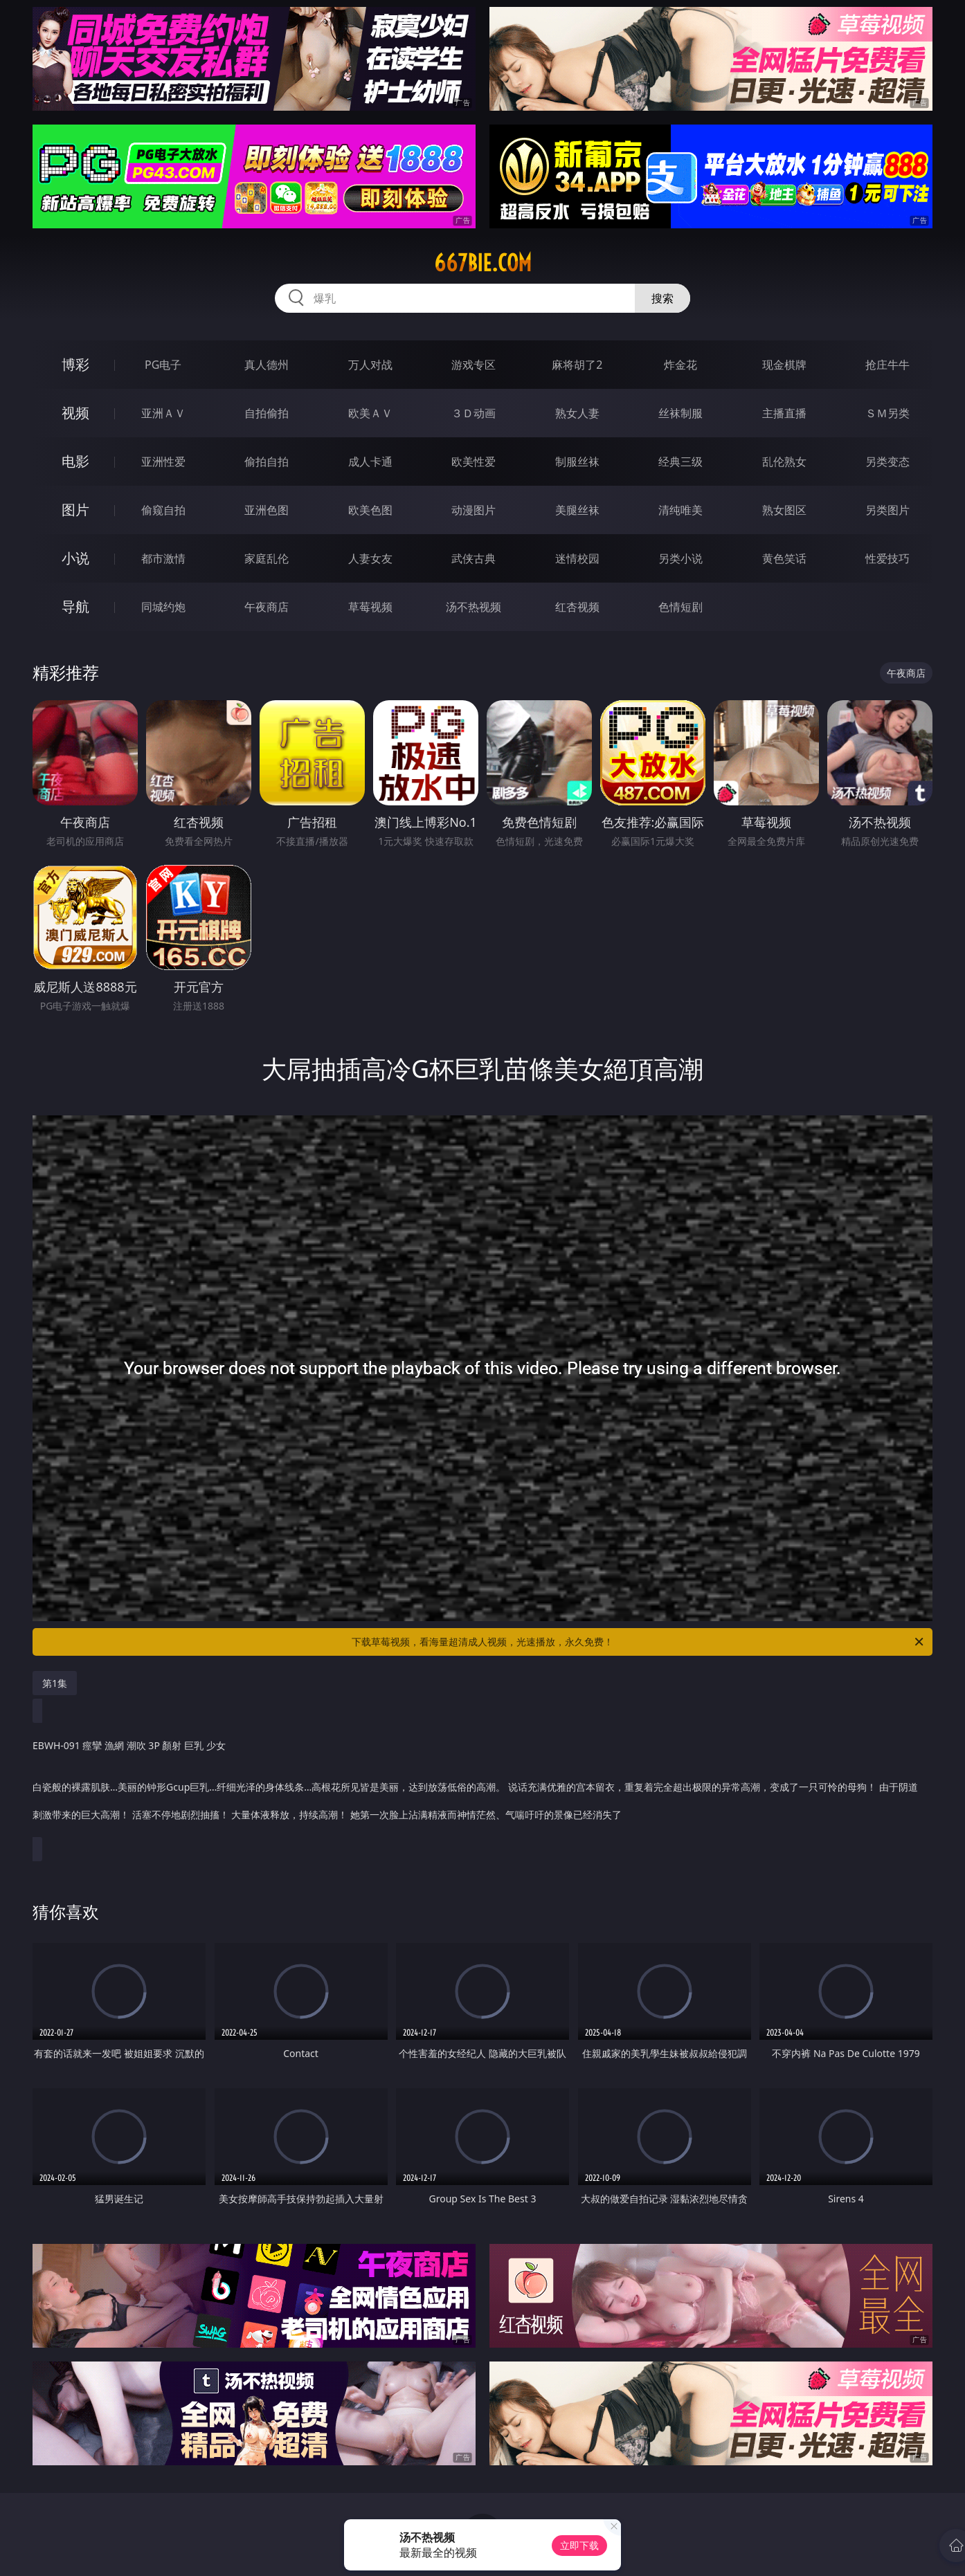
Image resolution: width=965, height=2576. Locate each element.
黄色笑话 (784, 558)
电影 (75, 461)
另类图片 (887, 510)
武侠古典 (473, 558)
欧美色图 (370, 510)
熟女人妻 (577, 413)
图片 (75, 509)
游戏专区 (473, 364)
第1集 (54, 1683)
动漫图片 (473, 510)
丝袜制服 (680, 413)
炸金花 (680, 364)
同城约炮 (163, 606)
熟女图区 (784, 510)
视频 (75, 412)
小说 (75, 558)
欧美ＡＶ (370, 413)
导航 (75, 606)
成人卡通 (370, 461)
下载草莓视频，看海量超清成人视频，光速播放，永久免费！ (639, 1642)
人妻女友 (370, 558)
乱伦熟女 (784, 461)
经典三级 (680, 461)
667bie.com (483, 263)
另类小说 (680, 558)
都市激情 (163, 558)
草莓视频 (370, 606)
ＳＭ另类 (887, 413)
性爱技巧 (887, 558)
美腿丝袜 (577, 510)
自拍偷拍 (266, 413)
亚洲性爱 (163, 461)
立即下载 (579, 2545)
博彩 (75, 364)
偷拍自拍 (266, 461)
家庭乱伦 (266, 558)
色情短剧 (680, 606)
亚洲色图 (266, 510)
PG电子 (163, 364)
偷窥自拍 (163, 510)
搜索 (662, 298)
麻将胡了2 (577, 364)
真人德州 (266, 364)
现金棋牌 (784, 364)
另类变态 (887, 461)
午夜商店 (266, 606)
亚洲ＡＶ (163, 413)
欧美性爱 (473, 461)
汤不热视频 (473, 606)
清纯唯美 (680, 510)
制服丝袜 (577, 461)
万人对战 (370, 364)
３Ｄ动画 (473, 413)
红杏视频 (577, 606)
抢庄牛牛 (887, 364)
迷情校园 (577, 558)
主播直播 (784, 413)
